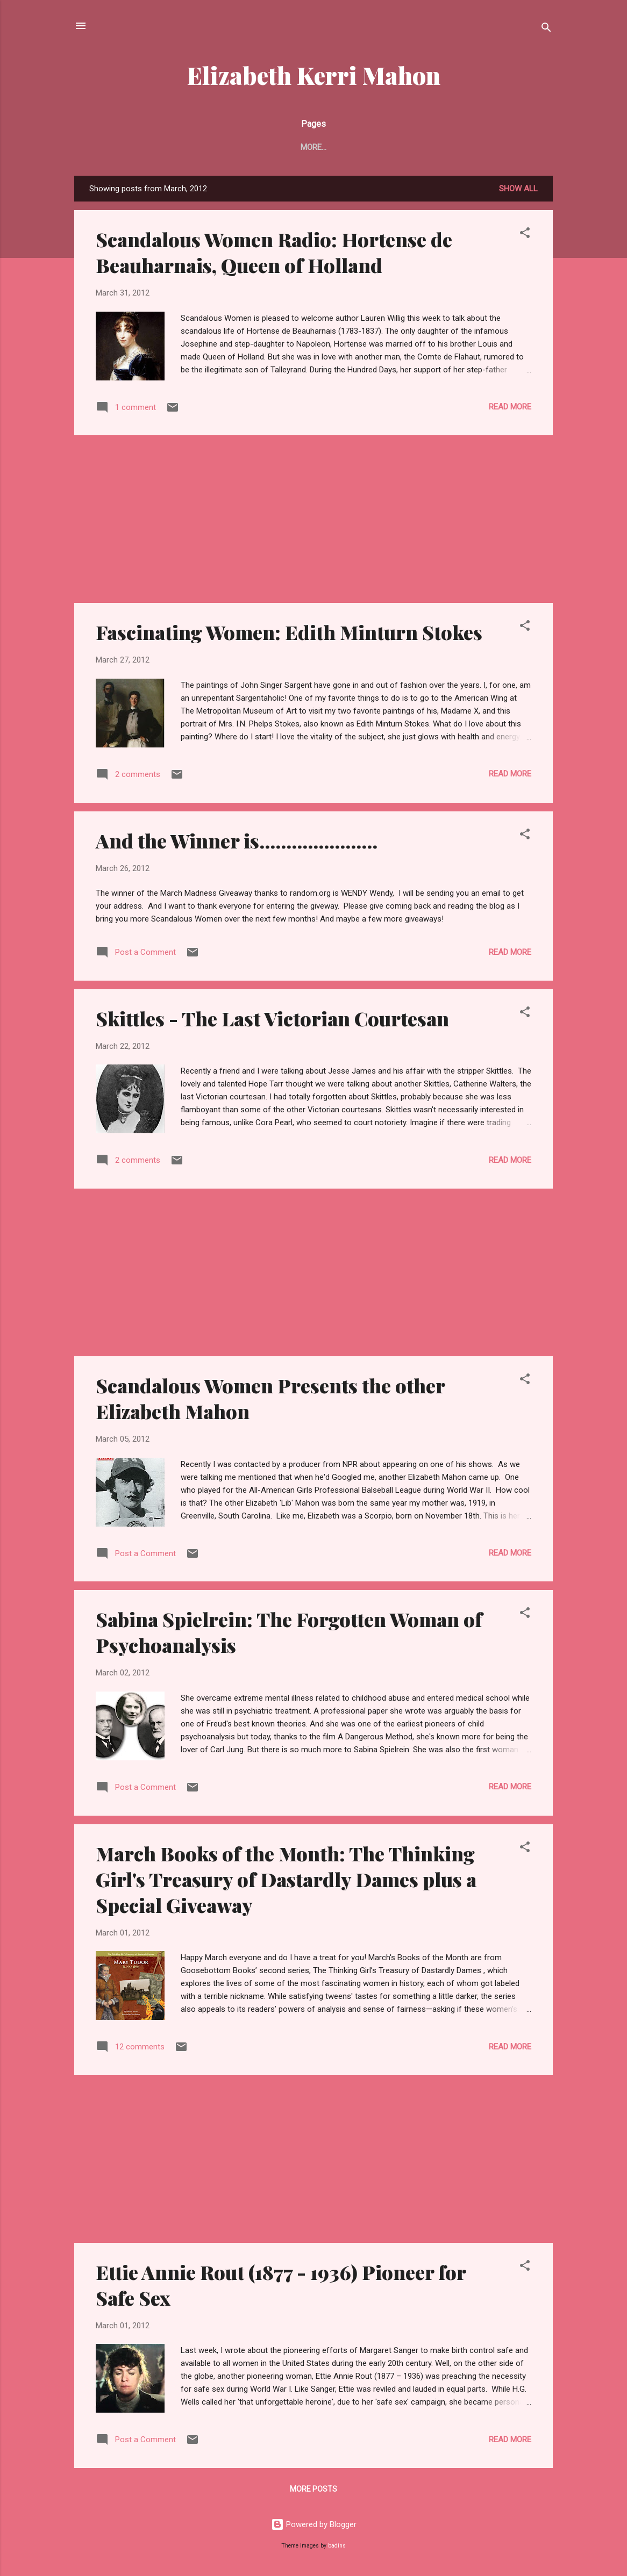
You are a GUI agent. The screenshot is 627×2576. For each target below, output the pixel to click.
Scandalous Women (485, 147)
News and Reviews (389, 147)
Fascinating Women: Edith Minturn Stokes (289, 634)
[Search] (546, 29)
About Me (274, 147)
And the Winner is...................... (236, 842)
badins (337, 2547)
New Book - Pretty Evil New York (168, 147)
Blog (322, 147)
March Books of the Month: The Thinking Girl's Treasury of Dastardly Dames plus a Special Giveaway (286, 1881)
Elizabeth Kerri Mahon (313, 75)
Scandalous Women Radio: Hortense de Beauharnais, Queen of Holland (274, 254)
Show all (518, 191)
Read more (510, 409)
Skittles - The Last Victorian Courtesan (272, 1020)
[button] (524, 236)
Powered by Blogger (314, 2526)
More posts (313, 2491)
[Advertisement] (313, 521)
